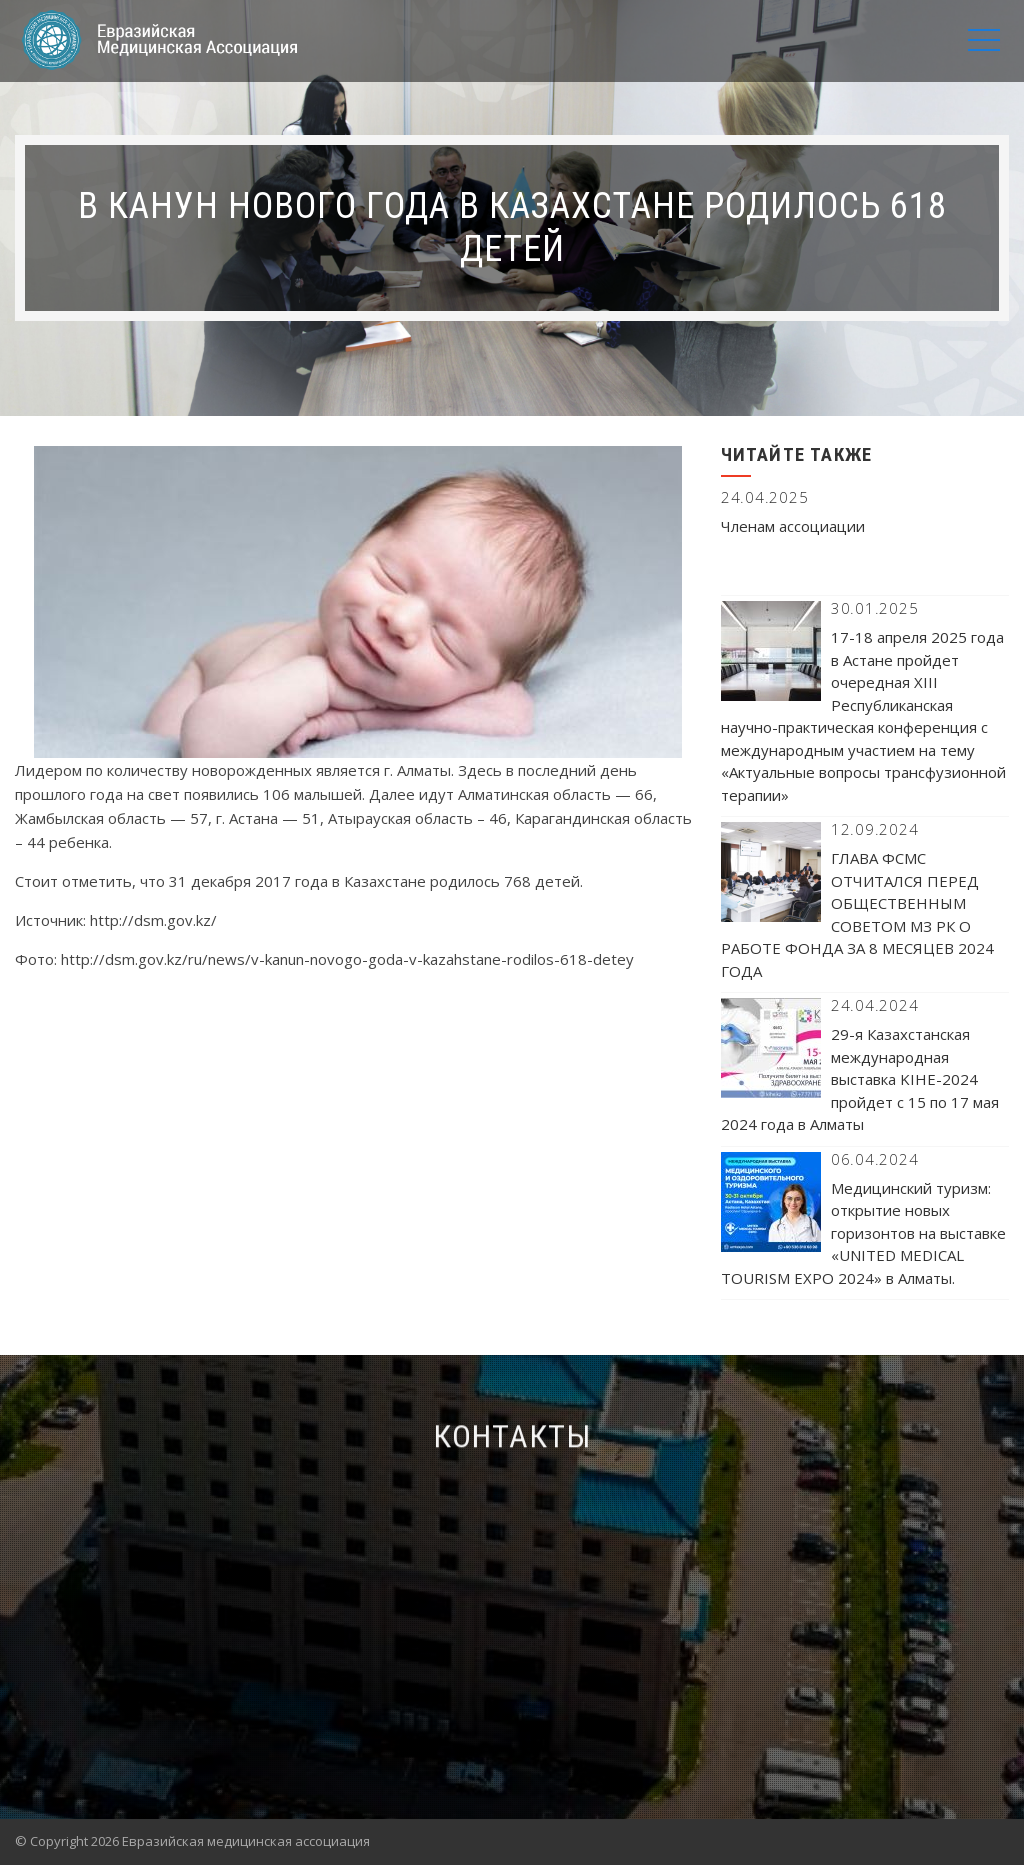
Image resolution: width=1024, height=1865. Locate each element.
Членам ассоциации (793, 526)
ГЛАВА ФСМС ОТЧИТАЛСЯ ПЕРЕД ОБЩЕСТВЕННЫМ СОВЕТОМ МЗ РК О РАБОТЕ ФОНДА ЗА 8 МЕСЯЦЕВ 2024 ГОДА (857, 914)
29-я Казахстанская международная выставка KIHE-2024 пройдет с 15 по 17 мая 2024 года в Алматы (860, 1079)
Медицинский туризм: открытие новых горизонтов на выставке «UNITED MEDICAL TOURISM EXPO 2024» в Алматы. (863, 1233)
